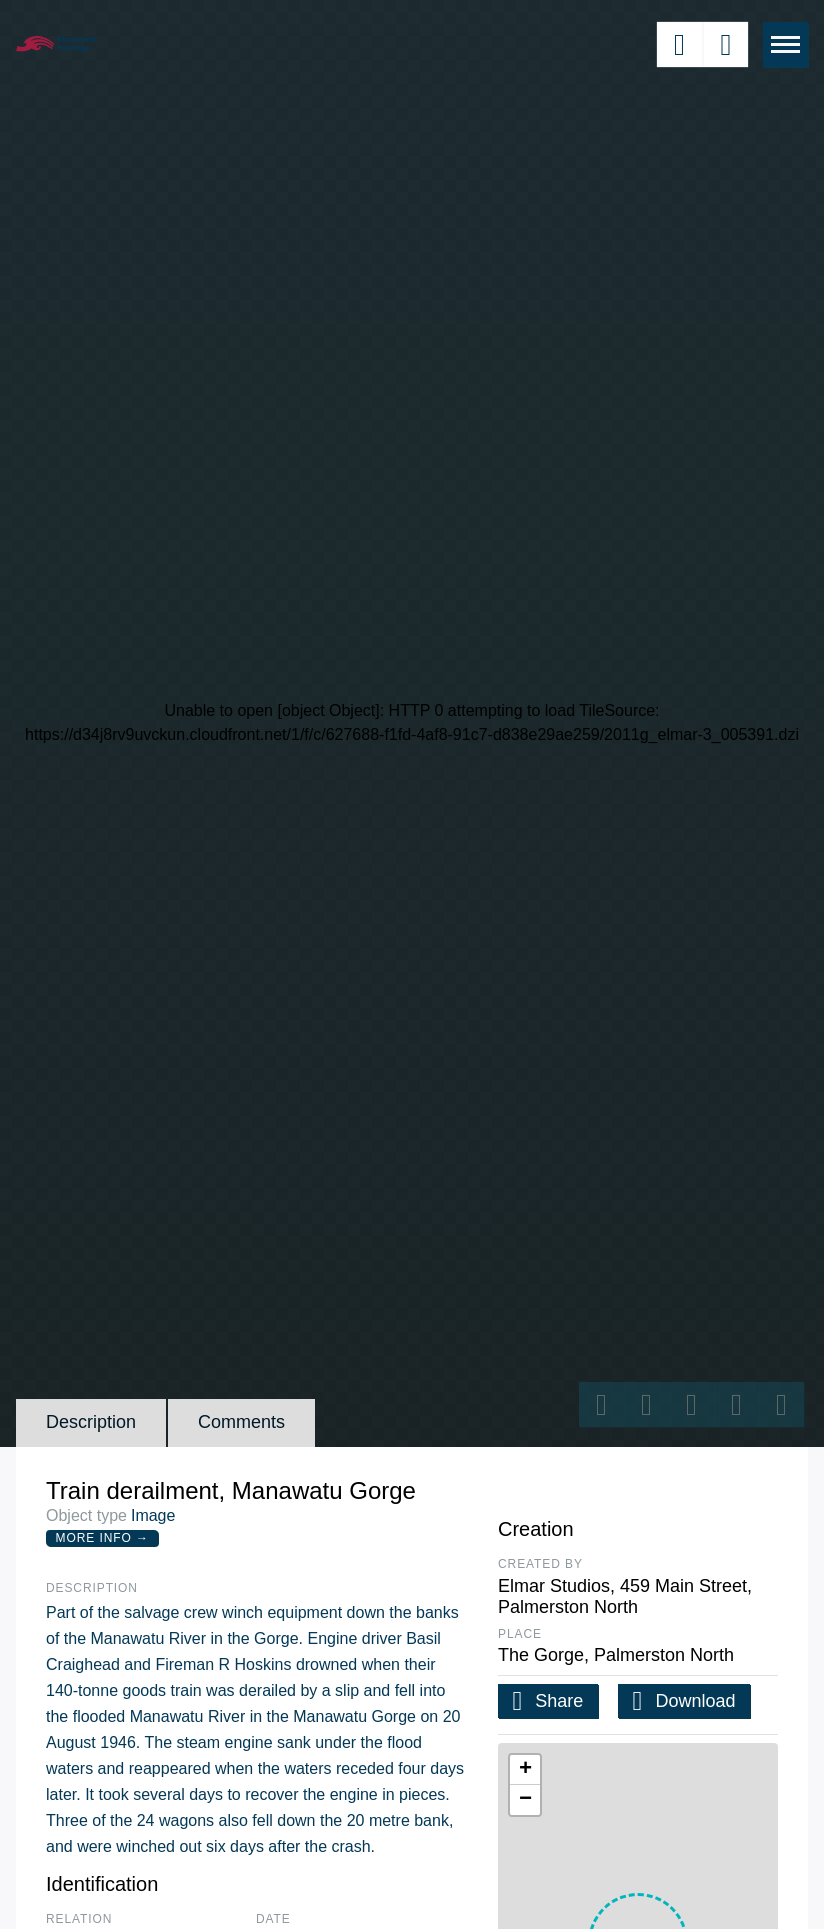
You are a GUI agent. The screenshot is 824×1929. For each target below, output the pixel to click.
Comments (241, 1422)
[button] (525, 1770)
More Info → (102, 1538)
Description (91, 1422)
